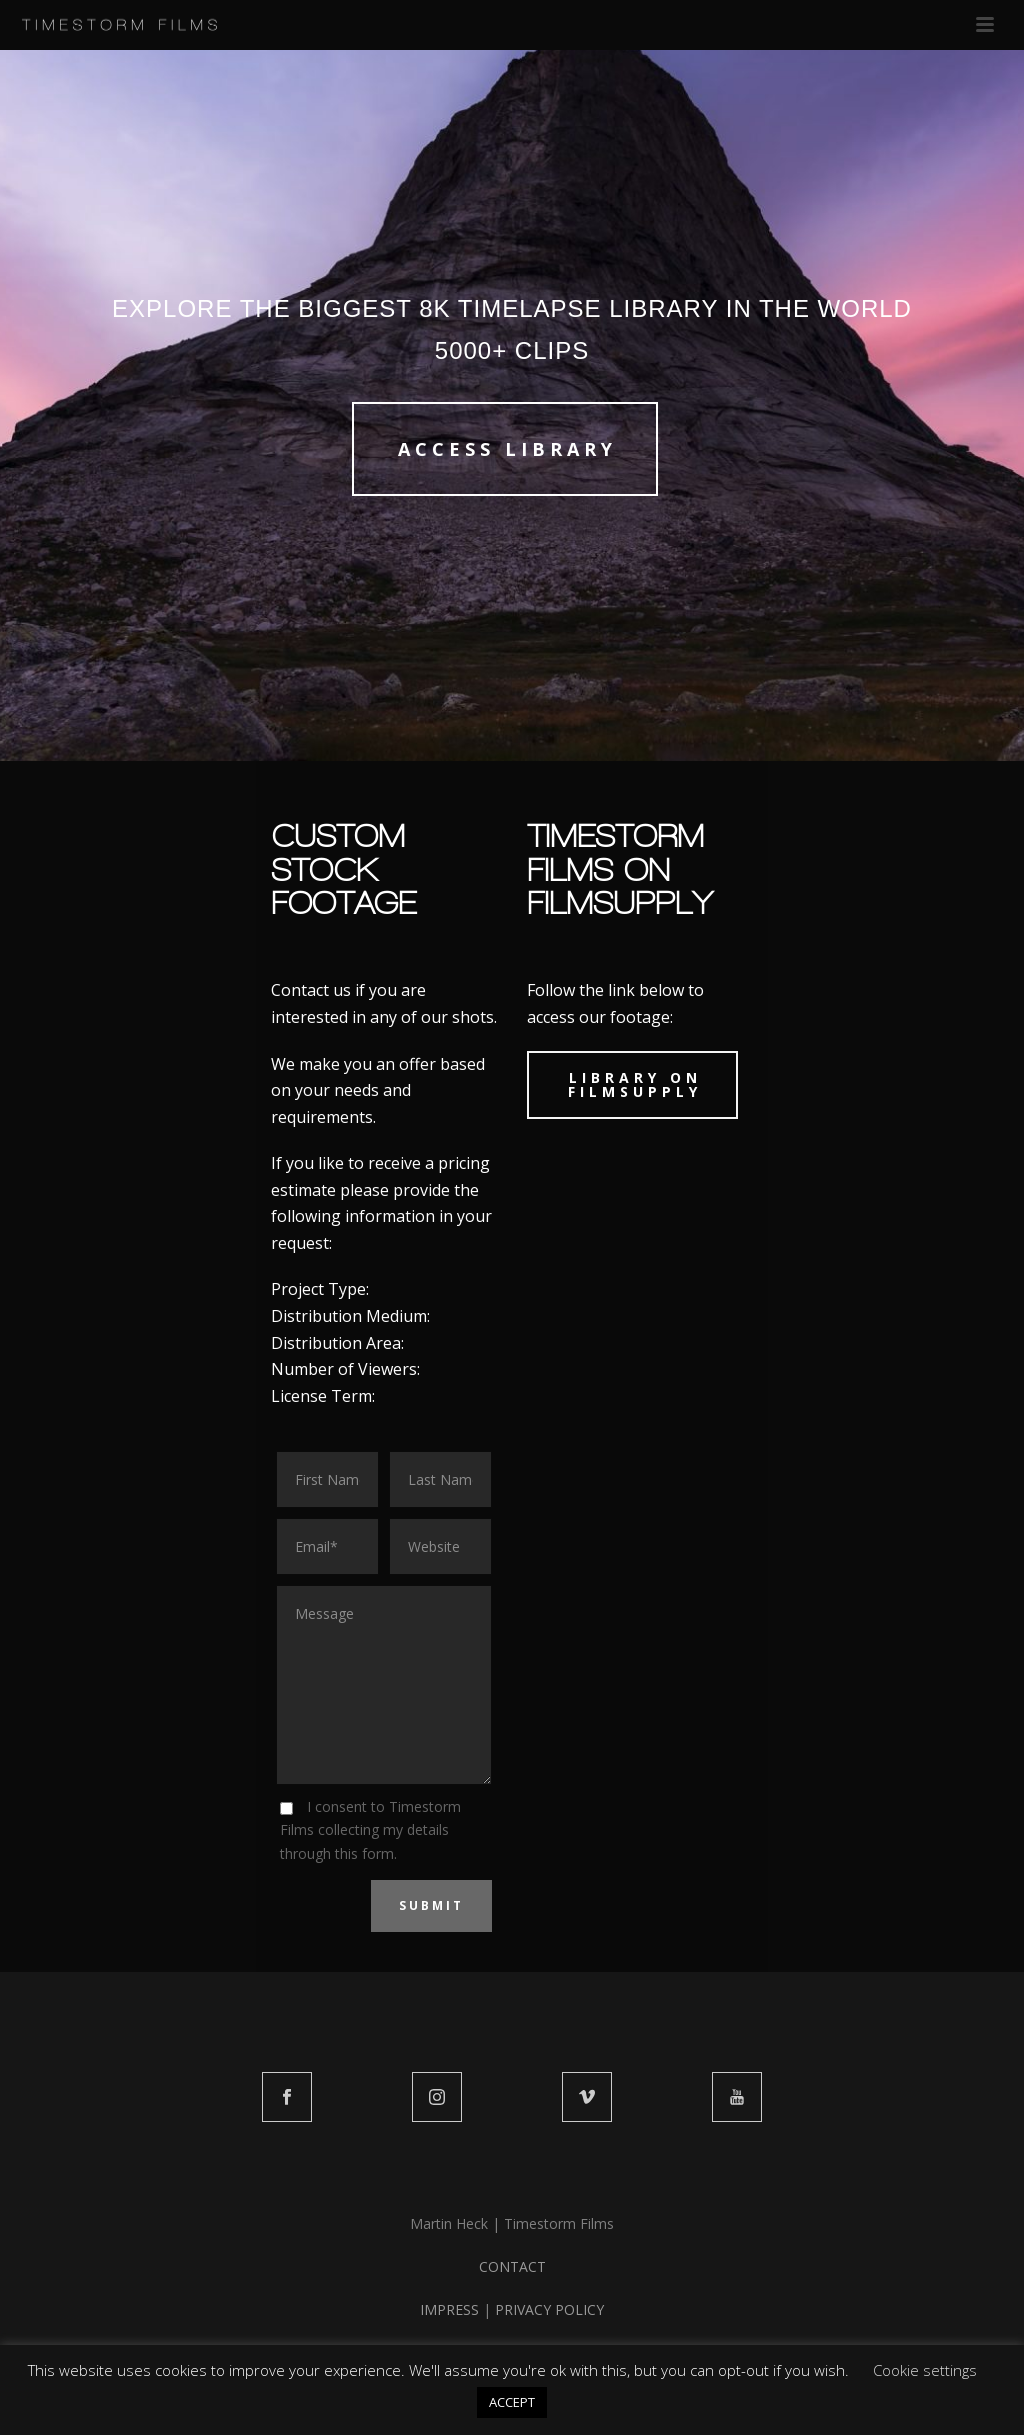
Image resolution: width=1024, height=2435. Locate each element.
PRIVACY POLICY (549, 2309)
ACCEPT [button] (512, 2402)
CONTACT (512, 2266)
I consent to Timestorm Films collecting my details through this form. (370, 1829)
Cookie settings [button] (925, 2370)
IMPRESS (449, 2309)
